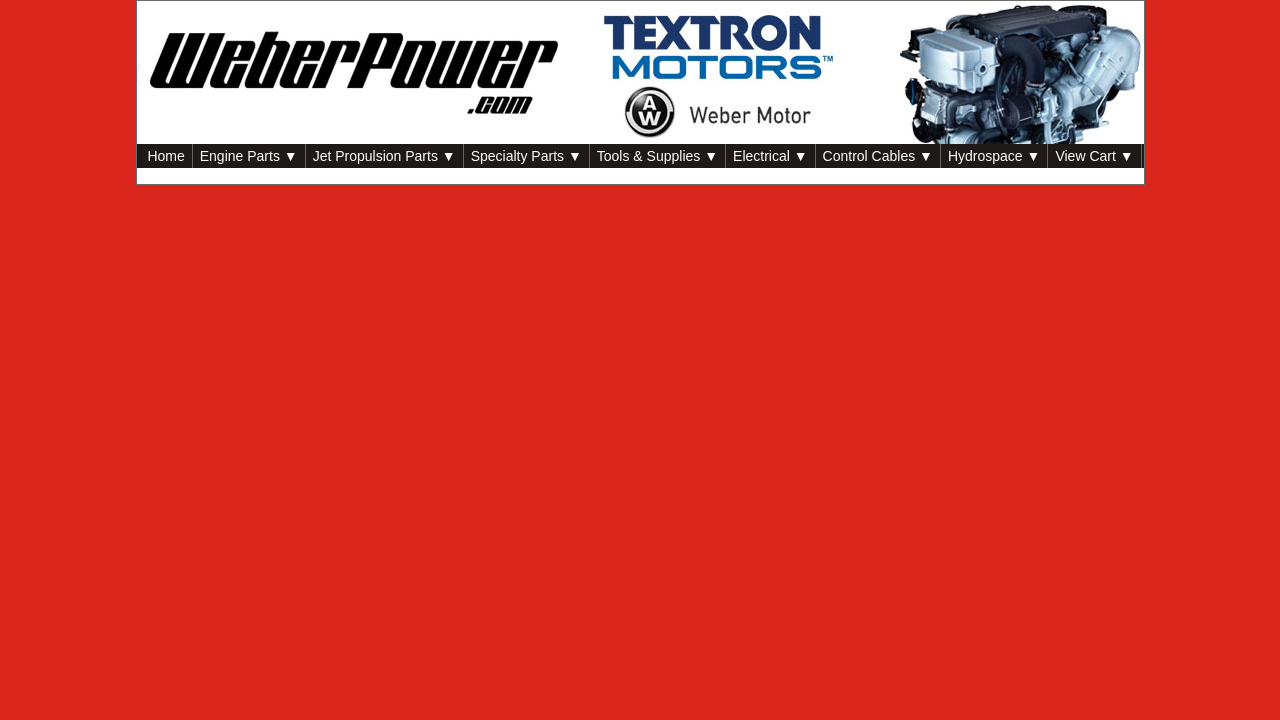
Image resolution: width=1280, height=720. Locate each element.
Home (164, 156)
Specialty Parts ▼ (526, 156)
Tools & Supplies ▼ (657, 156)
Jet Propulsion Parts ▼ (384, 156)
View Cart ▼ (1094, 156)
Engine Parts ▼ (249, 156)
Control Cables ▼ (878, 156)
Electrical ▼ (770, 156)
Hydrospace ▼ (994, 156)
